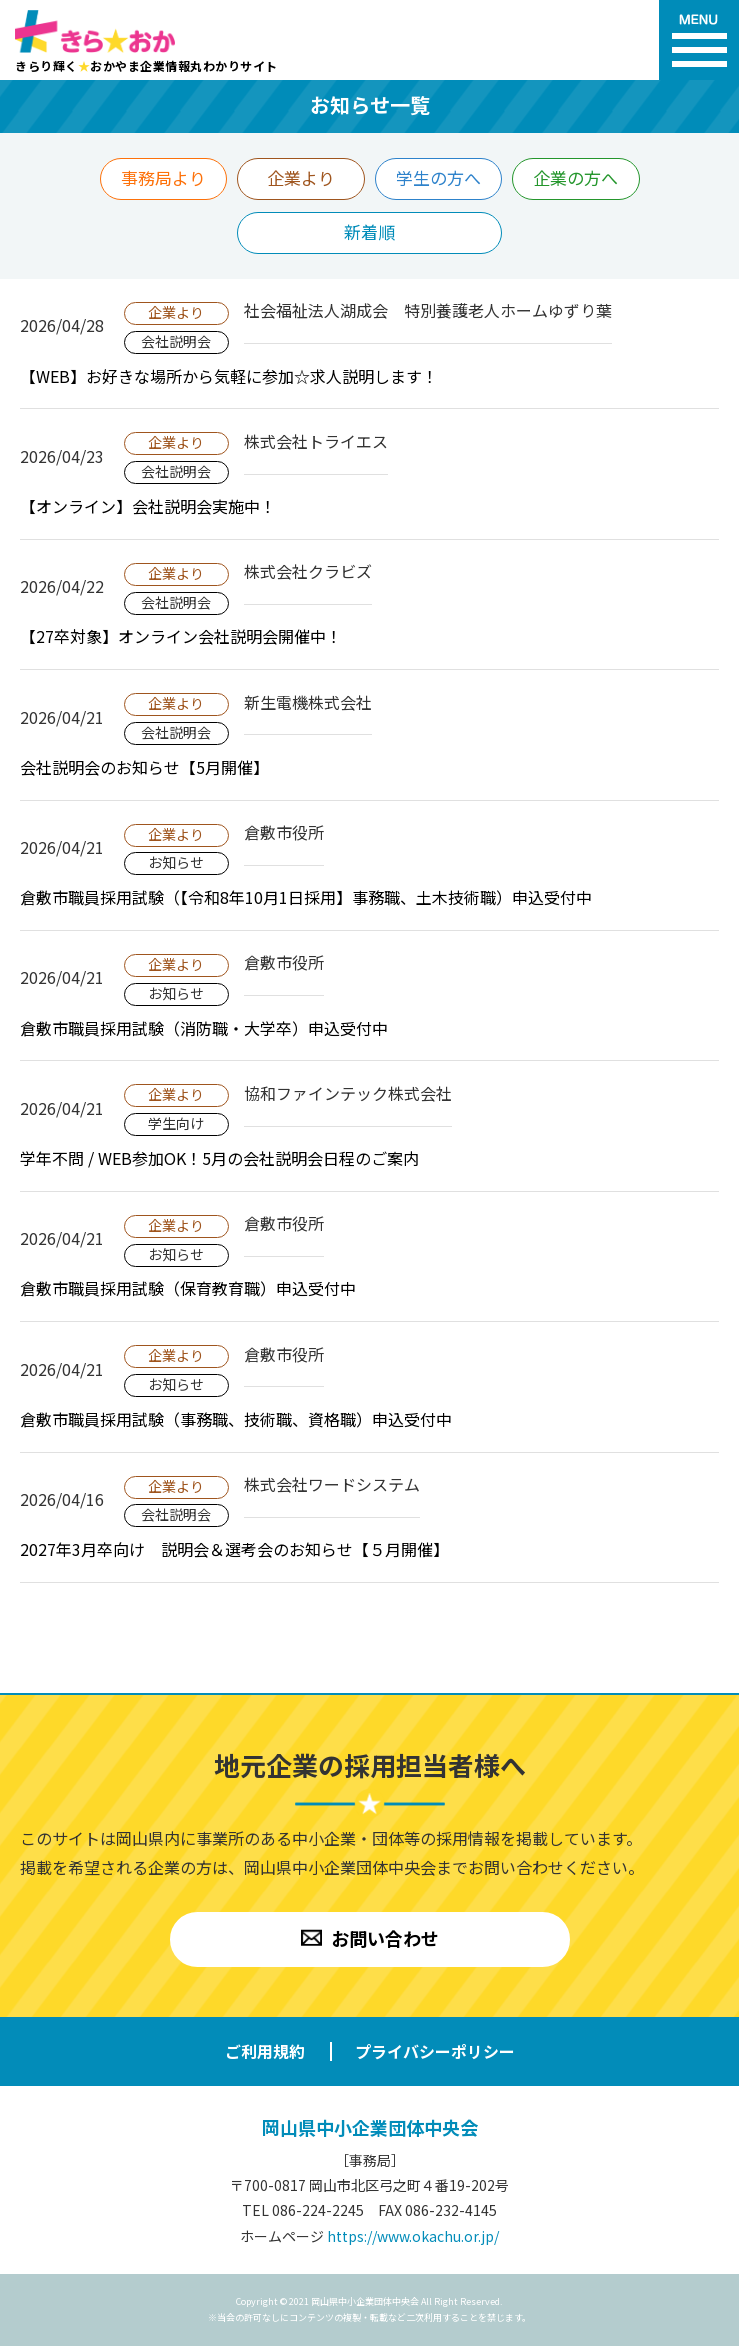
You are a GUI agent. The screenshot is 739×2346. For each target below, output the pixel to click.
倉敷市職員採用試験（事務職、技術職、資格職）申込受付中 (236, 1419)
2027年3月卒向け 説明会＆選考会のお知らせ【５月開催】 (234, 1549)
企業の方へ (575, 177)
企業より (301, 177)
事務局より (163, 177)
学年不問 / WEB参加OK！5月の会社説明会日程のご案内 (219, 1158)
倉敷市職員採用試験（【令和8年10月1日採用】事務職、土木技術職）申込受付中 (306, 897)
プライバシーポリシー (435, 2051)
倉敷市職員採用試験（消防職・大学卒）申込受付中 (204, 1028)
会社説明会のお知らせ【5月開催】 (144, 767)
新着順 (369, 231)
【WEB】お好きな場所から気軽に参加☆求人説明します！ (229, 376)
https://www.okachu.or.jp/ (413, 2236)
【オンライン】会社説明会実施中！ (148, 506)
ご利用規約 (265, 2051)
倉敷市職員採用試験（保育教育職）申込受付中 (188, 1288)
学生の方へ (438, 177)
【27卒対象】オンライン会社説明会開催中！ (181, 636)
